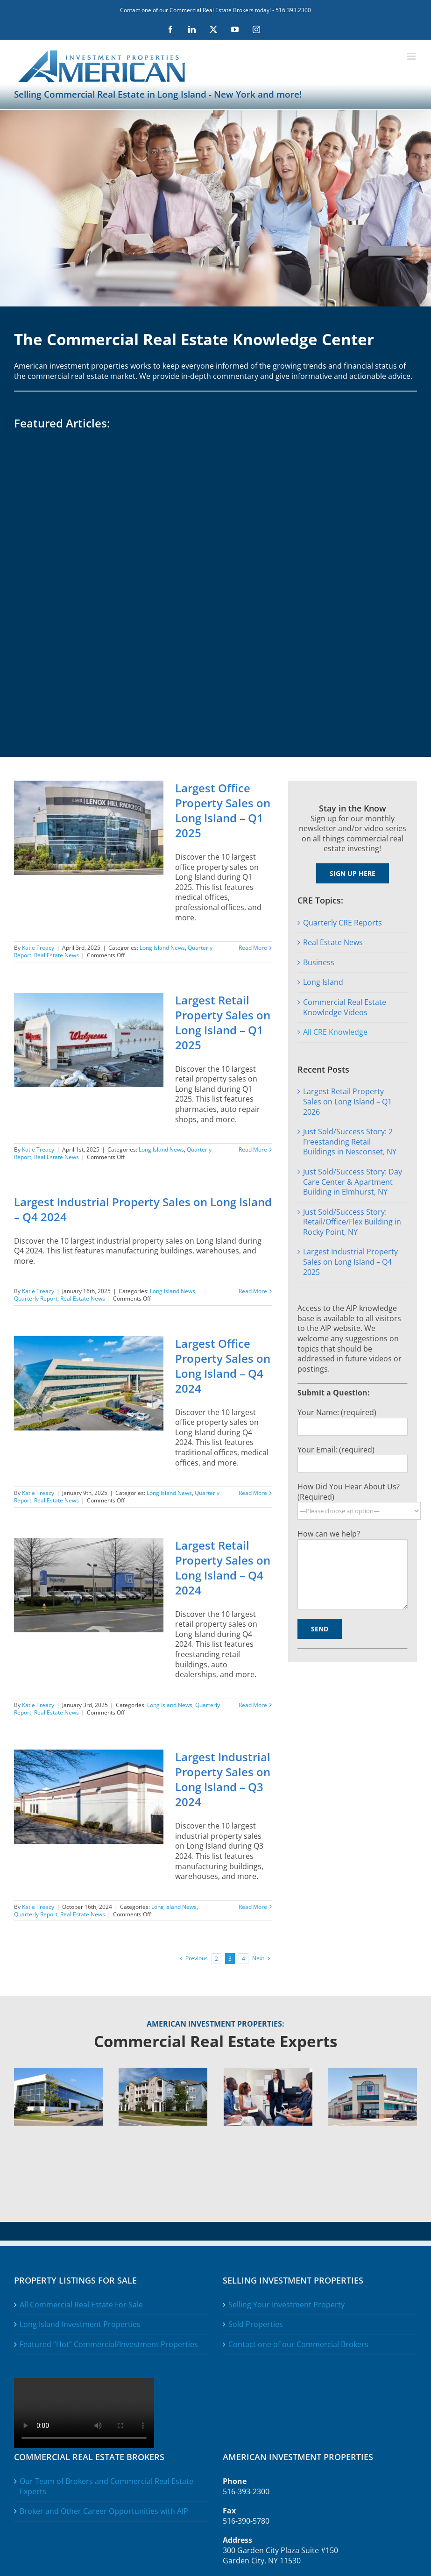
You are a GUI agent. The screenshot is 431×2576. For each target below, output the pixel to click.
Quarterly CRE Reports (342, 923)
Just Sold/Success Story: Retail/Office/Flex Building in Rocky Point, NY (352, 1222)
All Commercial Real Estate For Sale (81, 2305)
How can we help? (328, 1534)
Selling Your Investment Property (286, 2305)
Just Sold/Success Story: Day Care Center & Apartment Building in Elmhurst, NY (352, 1182)
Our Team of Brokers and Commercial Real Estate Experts (106, 2486)
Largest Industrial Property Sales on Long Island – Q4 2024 (143, 1209)
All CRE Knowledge (335, 1032)
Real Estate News (56, 955)
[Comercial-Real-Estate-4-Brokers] (268, 2071)
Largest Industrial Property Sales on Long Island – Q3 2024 (222, 1779)
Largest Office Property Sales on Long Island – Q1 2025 (222, 810)
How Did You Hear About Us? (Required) (348, 1491)
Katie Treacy (38, 948)
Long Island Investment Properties (80, 2324)
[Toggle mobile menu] (412, 56)
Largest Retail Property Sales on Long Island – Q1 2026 (347, 1101)
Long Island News (162, 948)
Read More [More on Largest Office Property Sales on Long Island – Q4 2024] (253, 1493)
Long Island (323, 982)
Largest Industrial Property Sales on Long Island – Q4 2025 (350, 1261)
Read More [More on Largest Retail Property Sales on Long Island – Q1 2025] (253, 1149)
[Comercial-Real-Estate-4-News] (372, 2071)
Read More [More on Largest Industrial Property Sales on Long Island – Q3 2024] (253, 1907)
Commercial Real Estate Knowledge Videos (344, 1007)
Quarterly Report (35, 1298)
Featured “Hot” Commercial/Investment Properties (109, 2344)
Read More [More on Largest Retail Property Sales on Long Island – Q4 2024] (253, 1705)
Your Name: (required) (336, 1412)
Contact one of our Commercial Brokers (298, 2344)
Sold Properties (255, 2324)
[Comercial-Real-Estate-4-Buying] (58, 2071)
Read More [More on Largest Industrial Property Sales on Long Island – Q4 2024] (253, 1291)
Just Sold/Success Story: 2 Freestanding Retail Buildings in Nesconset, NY (349, 1141)
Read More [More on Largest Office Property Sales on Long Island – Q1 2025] (253, 948)
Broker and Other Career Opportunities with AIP (104, 2511)
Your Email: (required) (335, 1450)
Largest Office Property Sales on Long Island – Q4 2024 (222, 1366)
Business (318, 962)
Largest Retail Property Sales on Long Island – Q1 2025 (222, 1022)
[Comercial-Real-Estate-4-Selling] (163, 2071)
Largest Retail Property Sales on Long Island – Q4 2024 (222, 1567)
